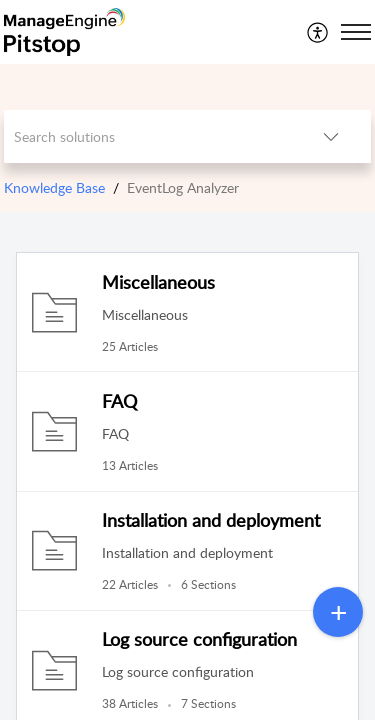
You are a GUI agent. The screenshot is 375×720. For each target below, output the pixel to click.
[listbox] (331, 136)
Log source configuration (199, 639)
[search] (148, 136)
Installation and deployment (211, 520)
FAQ (119, 401)
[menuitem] (318, 32)
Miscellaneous (158, 282)
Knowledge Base (54, 187)
